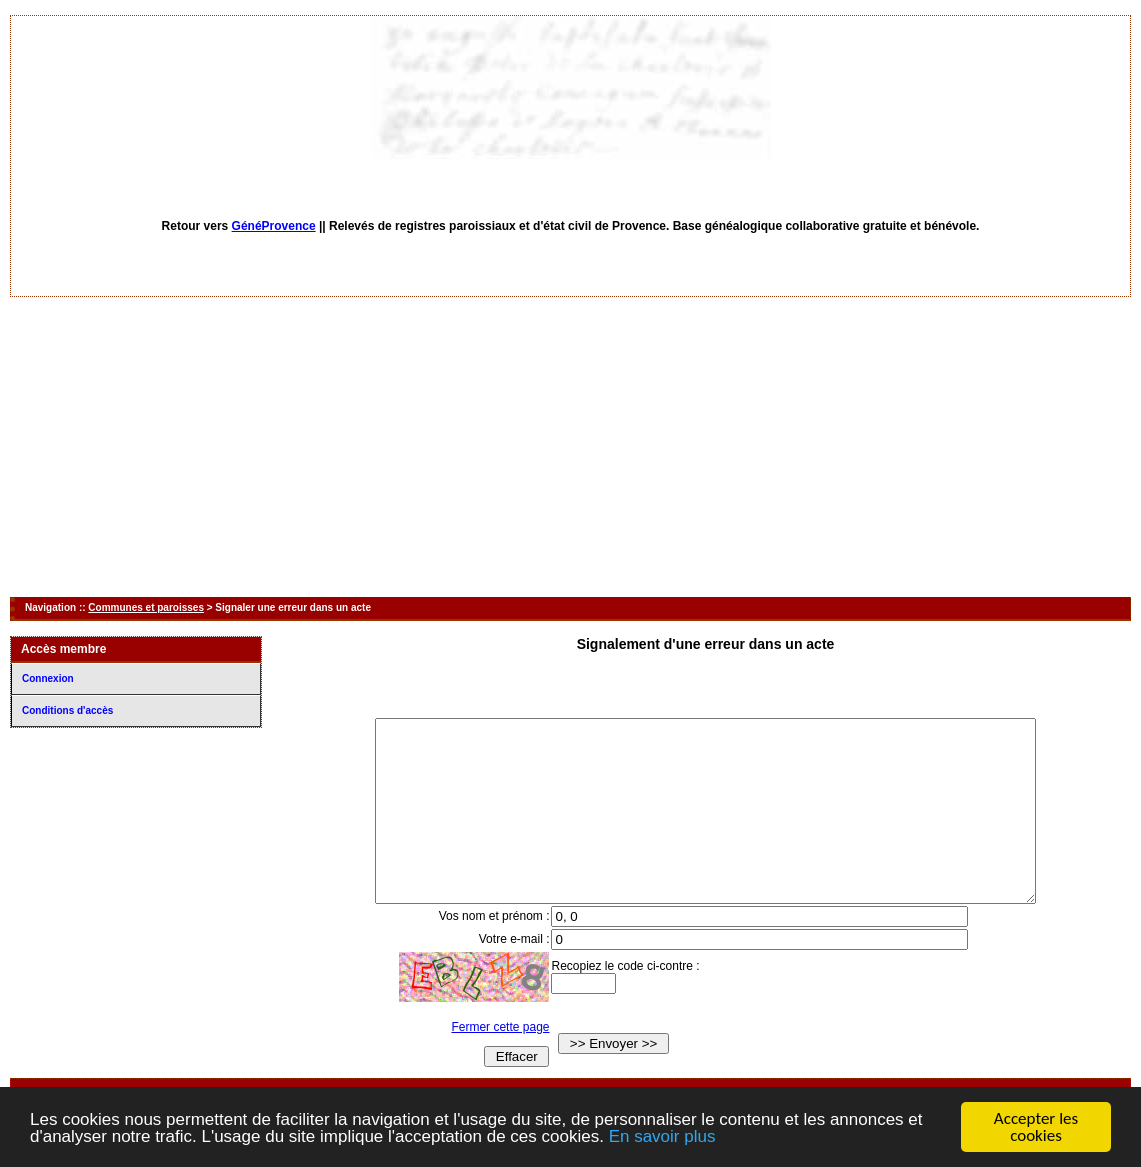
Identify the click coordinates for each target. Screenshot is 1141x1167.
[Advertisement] (570, 447)
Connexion (48, 678)
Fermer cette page (482, 1063)
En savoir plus (662, 1137)
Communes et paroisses (146, 607)
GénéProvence (274, 226)
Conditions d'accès (67, 710)
